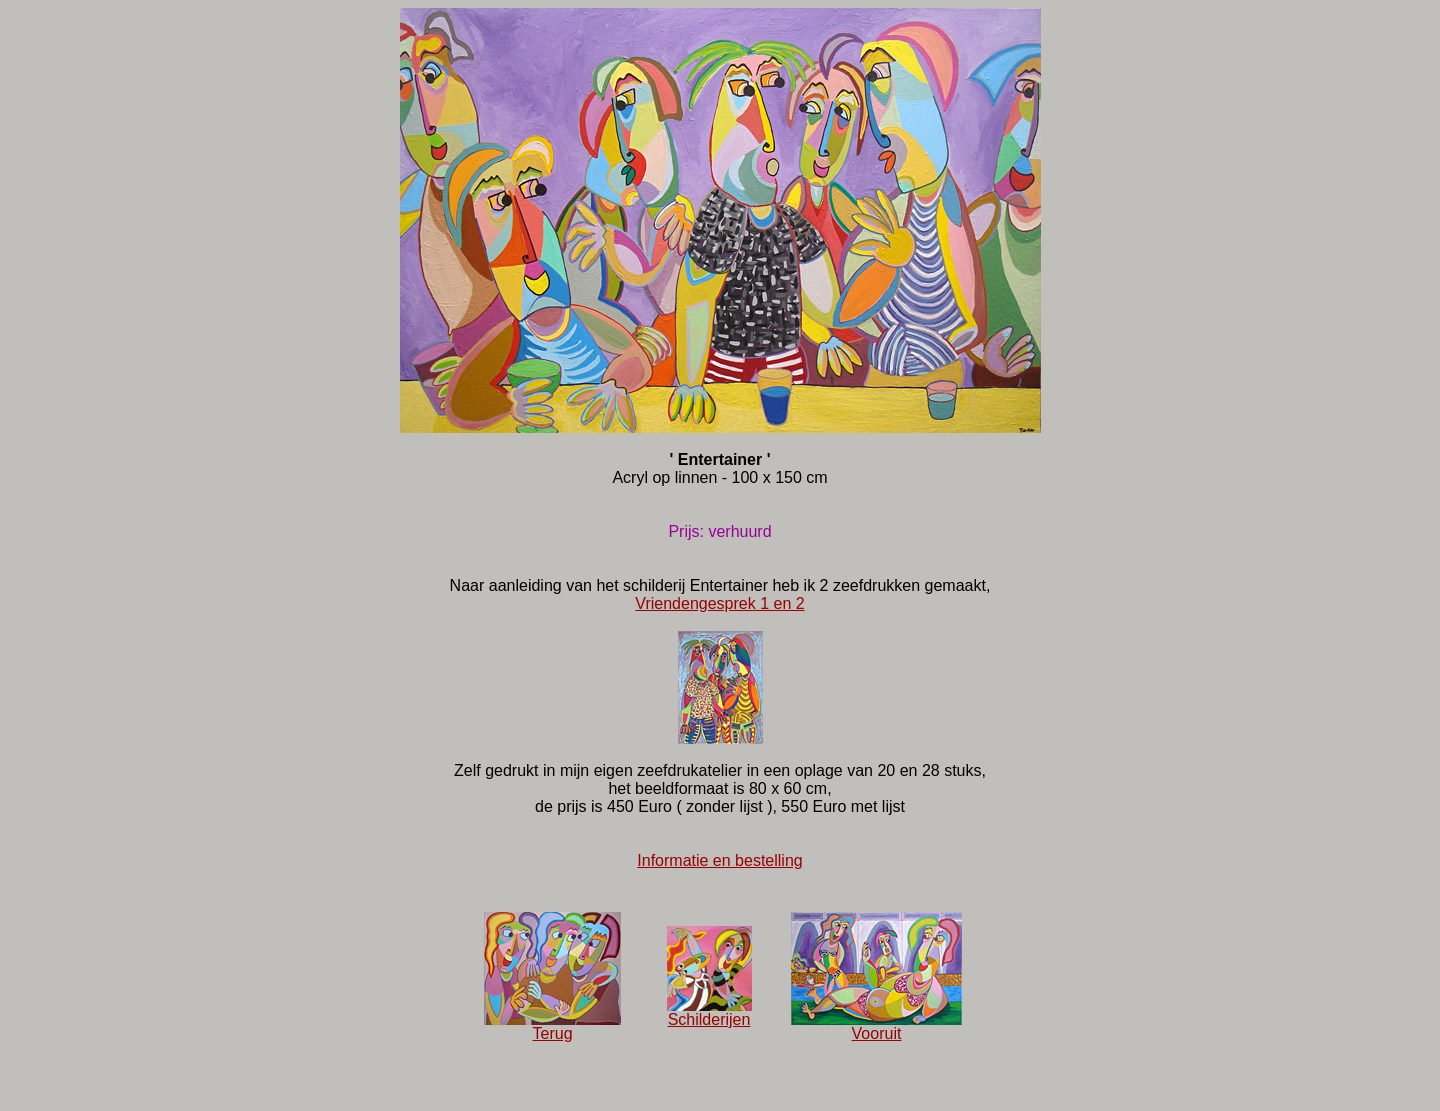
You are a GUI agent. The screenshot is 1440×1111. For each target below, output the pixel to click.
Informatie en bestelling (719, 860)
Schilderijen (709, 1012)
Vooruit (876, 1026)
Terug (552, 1026)
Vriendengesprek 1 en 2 (719, 603)
